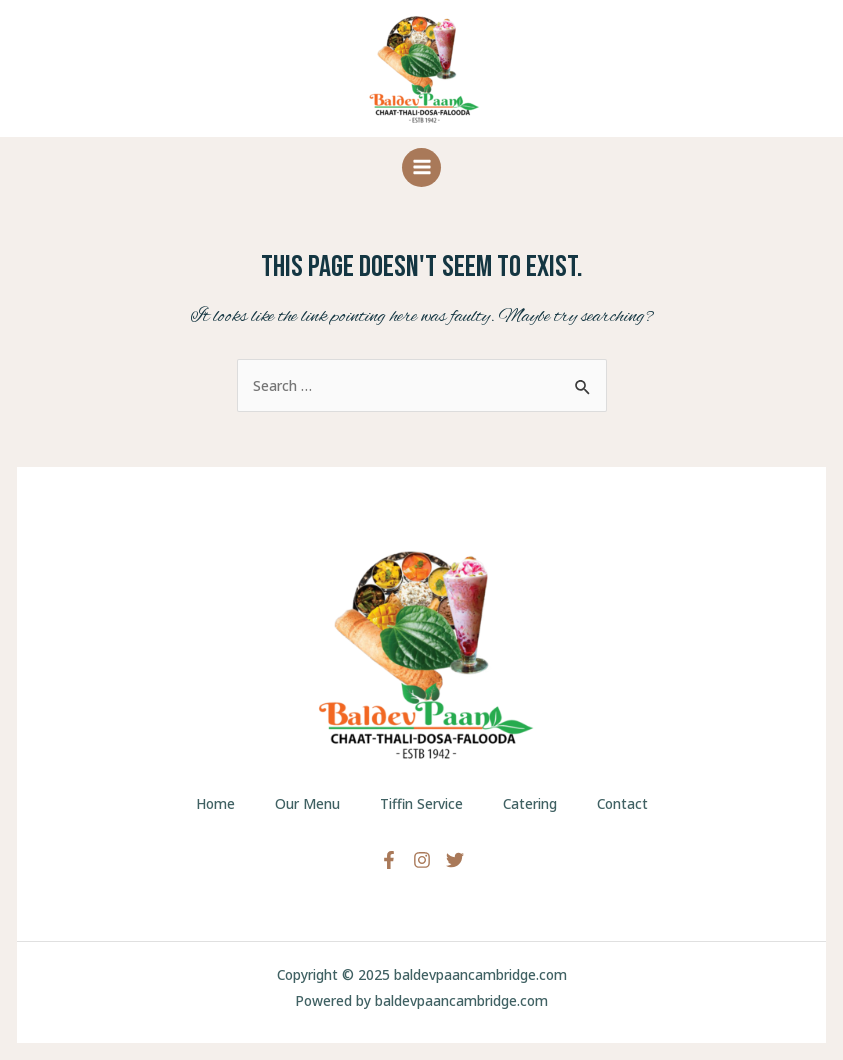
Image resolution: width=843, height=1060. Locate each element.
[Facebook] (389, 860)
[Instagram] (422, 860)
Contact (622, 803)
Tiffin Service (421, 803)
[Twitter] (455, 860)
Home (215, 803)
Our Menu (307, 803)
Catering (530, 803)
